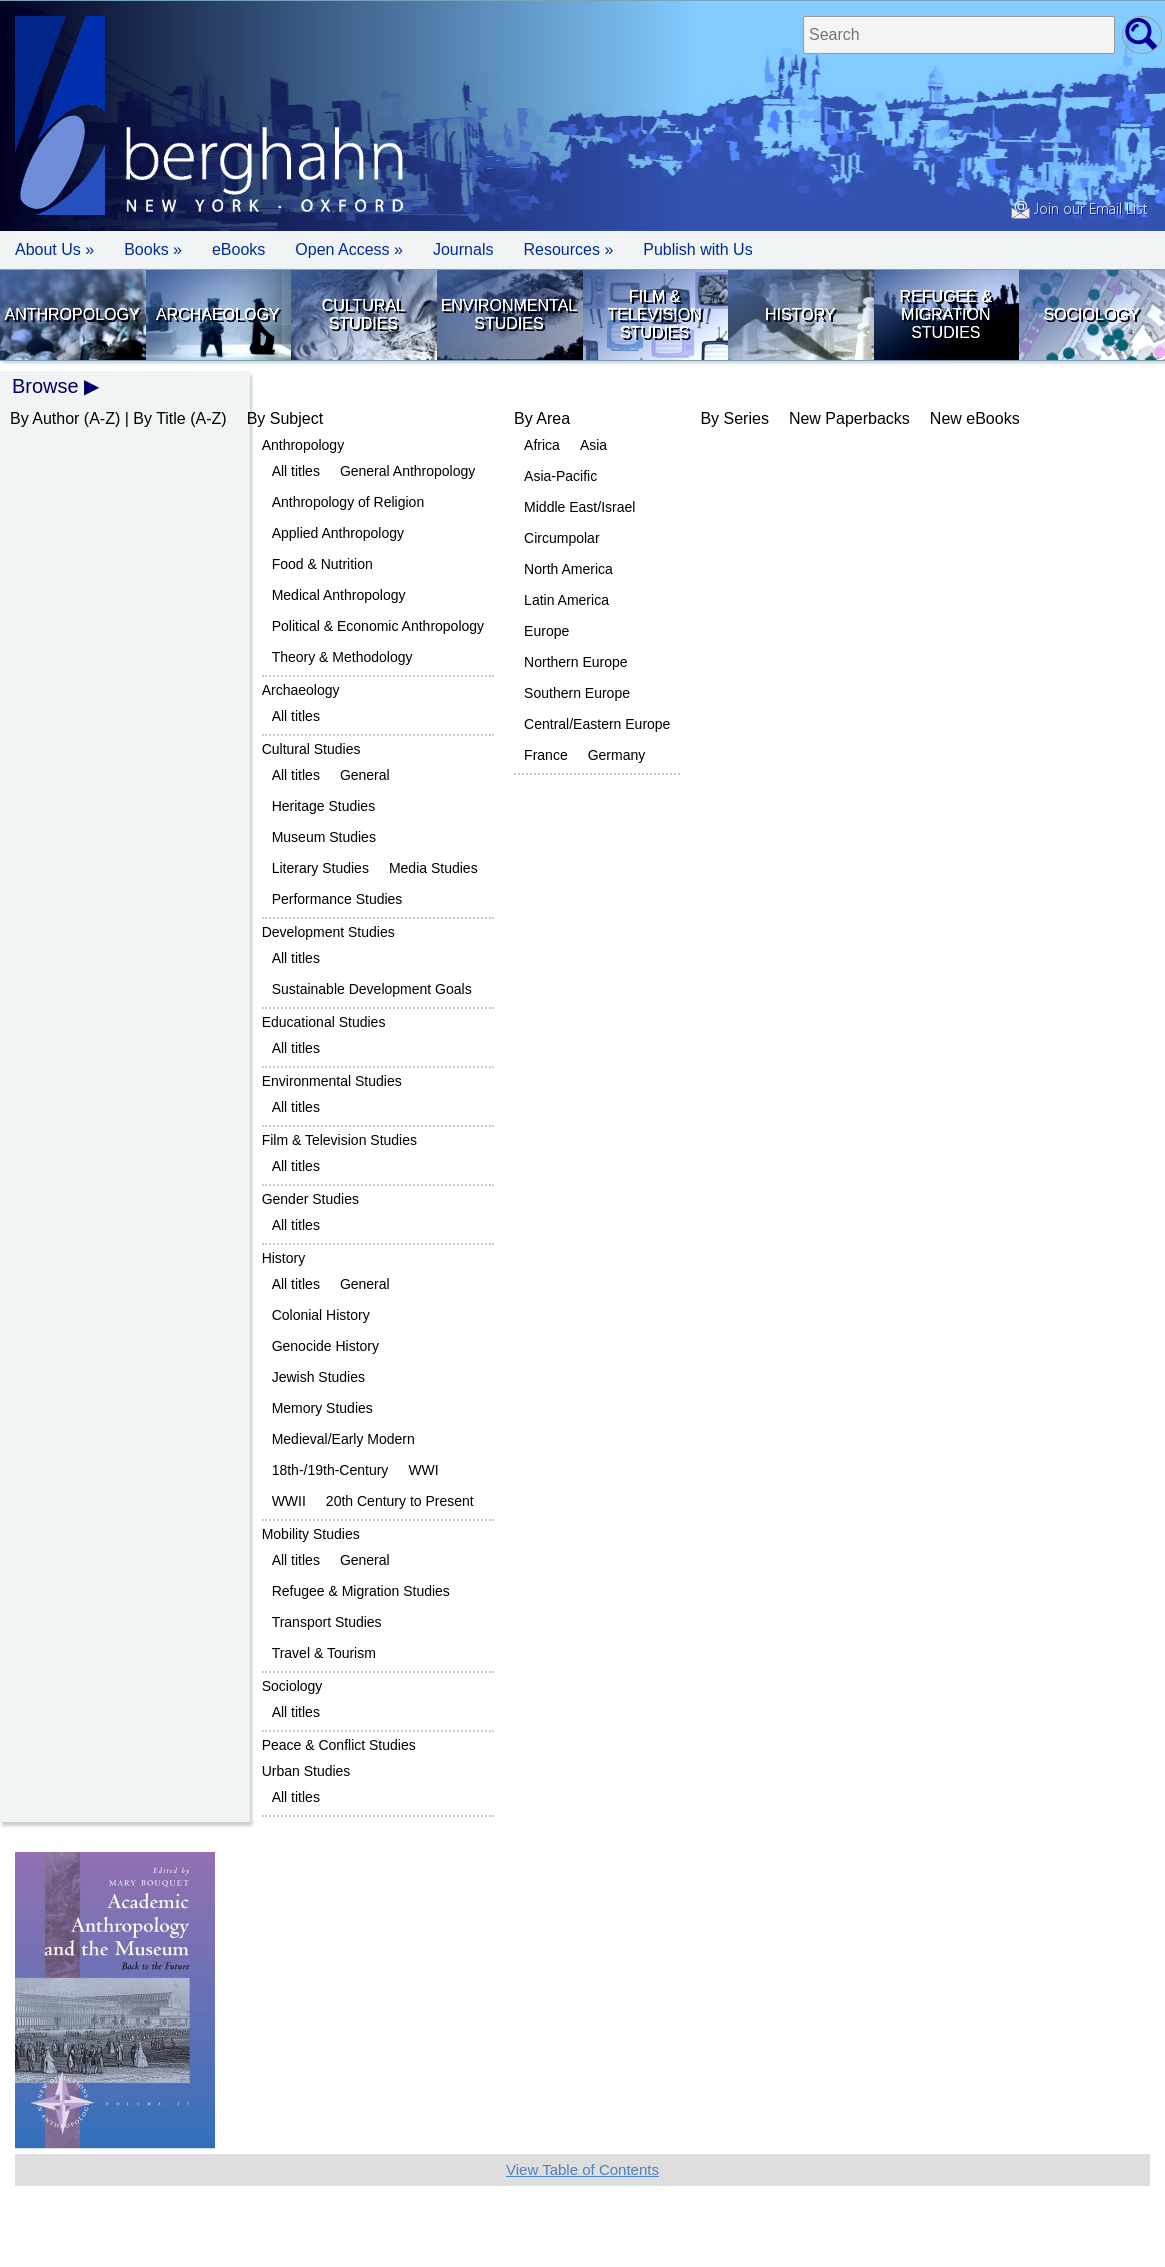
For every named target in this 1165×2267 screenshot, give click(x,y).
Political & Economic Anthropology (378, 626)
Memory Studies (322, 1408)
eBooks (238, 249)
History (800, 314)
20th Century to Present (400, 1501)
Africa (542, 445)
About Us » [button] (54, 249)
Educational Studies (324, 1022)
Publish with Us (697, 249)
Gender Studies (310, 1199)
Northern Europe (576, 662)
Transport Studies (327, 1622)
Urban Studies (306, 1771)
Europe (546, 631)
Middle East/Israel (579, 507)
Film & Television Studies (654, 314)
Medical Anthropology (339, 595)
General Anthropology (407, 471)
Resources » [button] (568, 249)
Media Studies (433, 868)
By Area (542, 418)
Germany (617, 755)
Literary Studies (320, 868)
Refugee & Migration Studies (946, 314)
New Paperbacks (849, 418)
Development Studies (328, 932)
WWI (423, 1470)
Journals (463, 249)
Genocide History (325, 1346)
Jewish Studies (318, 1377)
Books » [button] (153, 249)
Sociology (1091, 314)
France (546, 755)
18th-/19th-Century (330, 1470)
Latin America (566, 600)
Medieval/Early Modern (343, 1439)
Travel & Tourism (324, 1653)
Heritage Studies (324, 806)
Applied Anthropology (338, 533)
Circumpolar (561, 538)
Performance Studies (337, 899)
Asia (593, 445)
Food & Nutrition (322, 564)
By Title (159, 418)
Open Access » (349, 249)
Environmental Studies (509, 314)
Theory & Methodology (342, 657)
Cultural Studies (363, 314)
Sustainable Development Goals (372, 989)
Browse (45, 386)
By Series (734, 418)
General (365, 775)
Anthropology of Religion (348, 502)
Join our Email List (1079, 210)
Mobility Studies (311, 1534)
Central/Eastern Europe (597, 724)
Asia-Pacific (560, 476)
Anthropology (72, 314)
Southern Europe (577, 693)
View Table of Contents (582, 2169)
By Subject (285, 418)
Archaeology (218, 314)
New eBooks (975, 418)
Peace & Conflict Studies (339, 1745)
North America (568, 569)
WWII (289, 1501)
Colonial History (321, 1315)
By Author (44, 418)
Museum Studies (324, 837)
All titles (296, 471)
